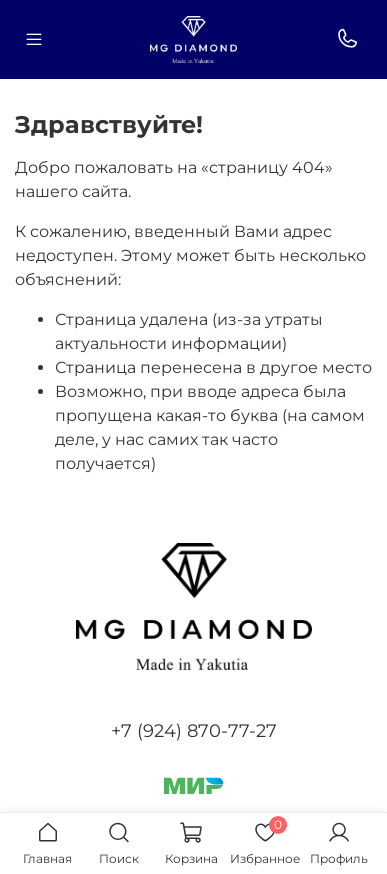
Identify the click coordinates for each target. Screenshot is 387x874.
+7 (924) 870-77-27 (194, 731)
